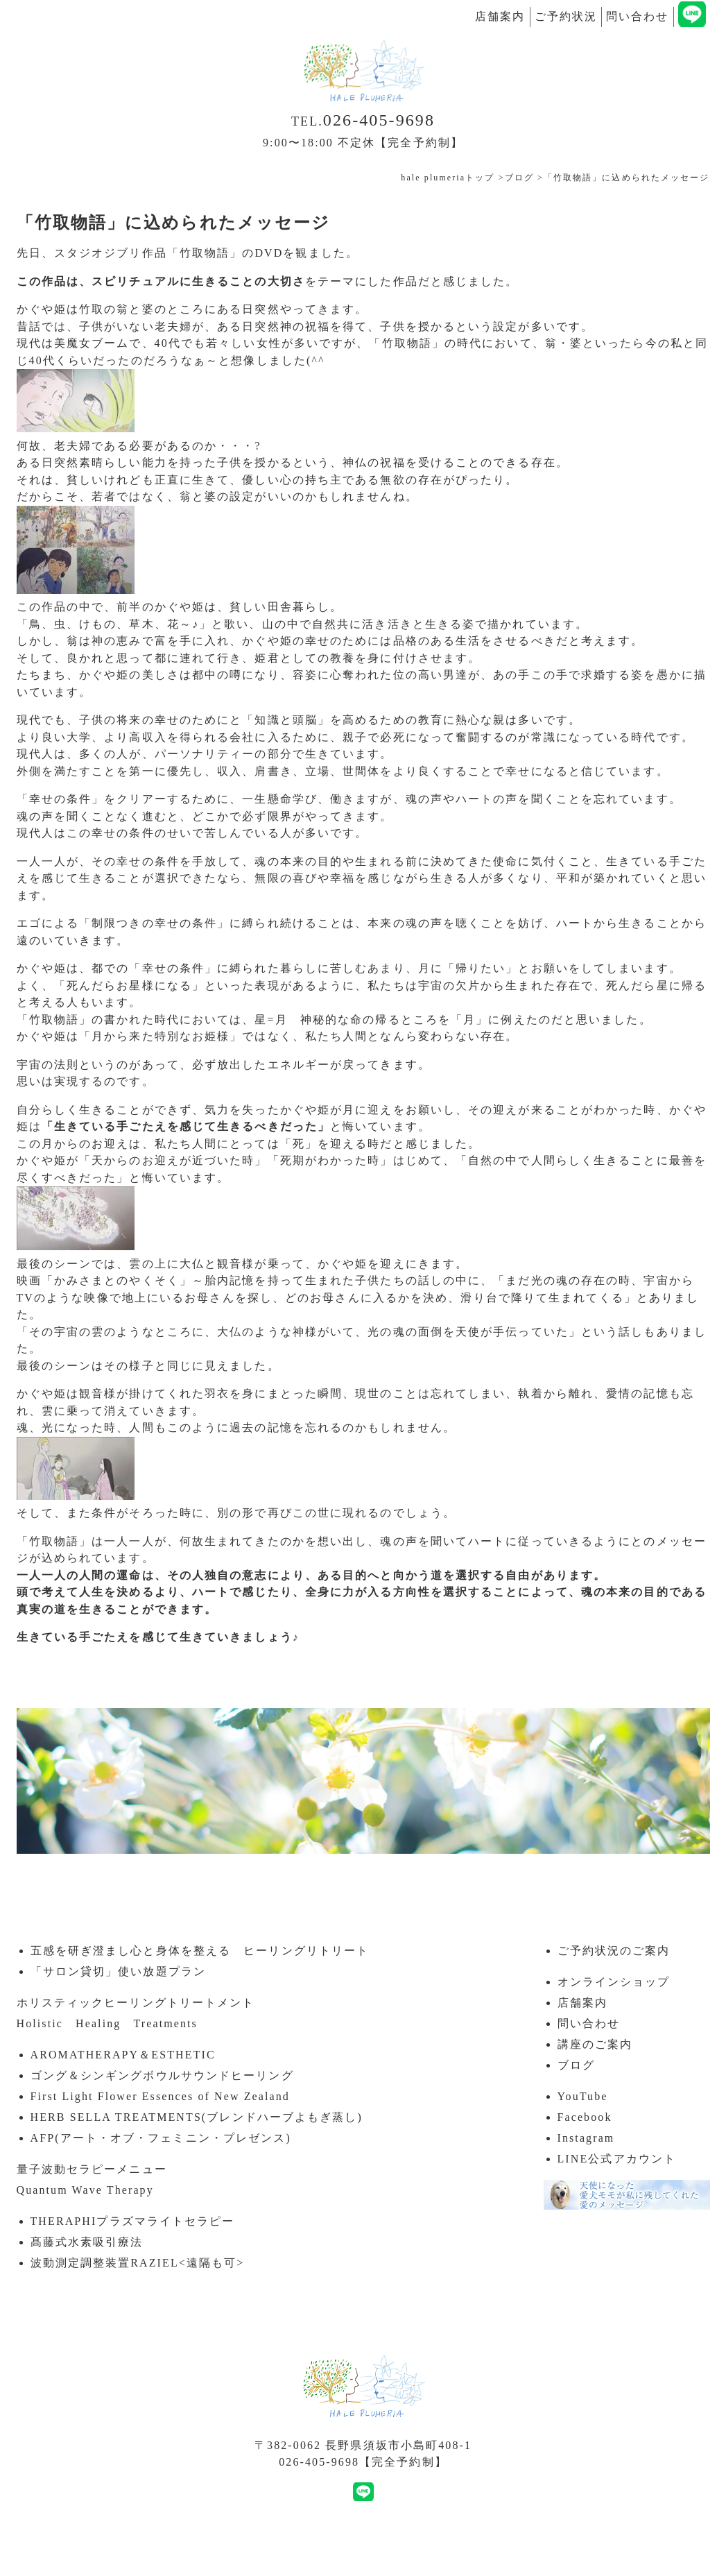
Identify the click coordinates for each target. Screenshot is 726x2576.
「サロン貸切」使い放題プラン (118, 1971)
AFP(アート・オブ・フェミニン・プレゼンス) (161, 2138)
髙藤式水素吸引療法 (87, 2242)
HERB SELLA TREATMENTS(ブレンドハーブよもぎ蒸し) (197, 2117)
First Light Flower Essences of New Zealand (160, 2096)
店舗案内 (500, 16)
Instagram (586, 2138)
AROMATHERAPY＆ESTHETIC (123, 2055)
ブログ (576, 2065)
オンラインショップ (614, 1982)
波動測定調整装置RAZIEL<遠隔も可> (138, 2263)
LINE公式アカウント (617, 2159)
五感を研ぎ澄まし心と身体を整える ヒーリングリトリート (200, 1950)
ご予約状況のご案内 (614, 1950)
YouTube (583, 2096)
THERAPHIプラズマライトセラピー (133, 2221)
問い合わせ (637, 16)
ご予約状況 (566, 16)
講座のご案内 (595, 2044)
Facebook (585, 2117)
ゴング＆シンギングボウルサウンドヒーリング (162, 2075)
